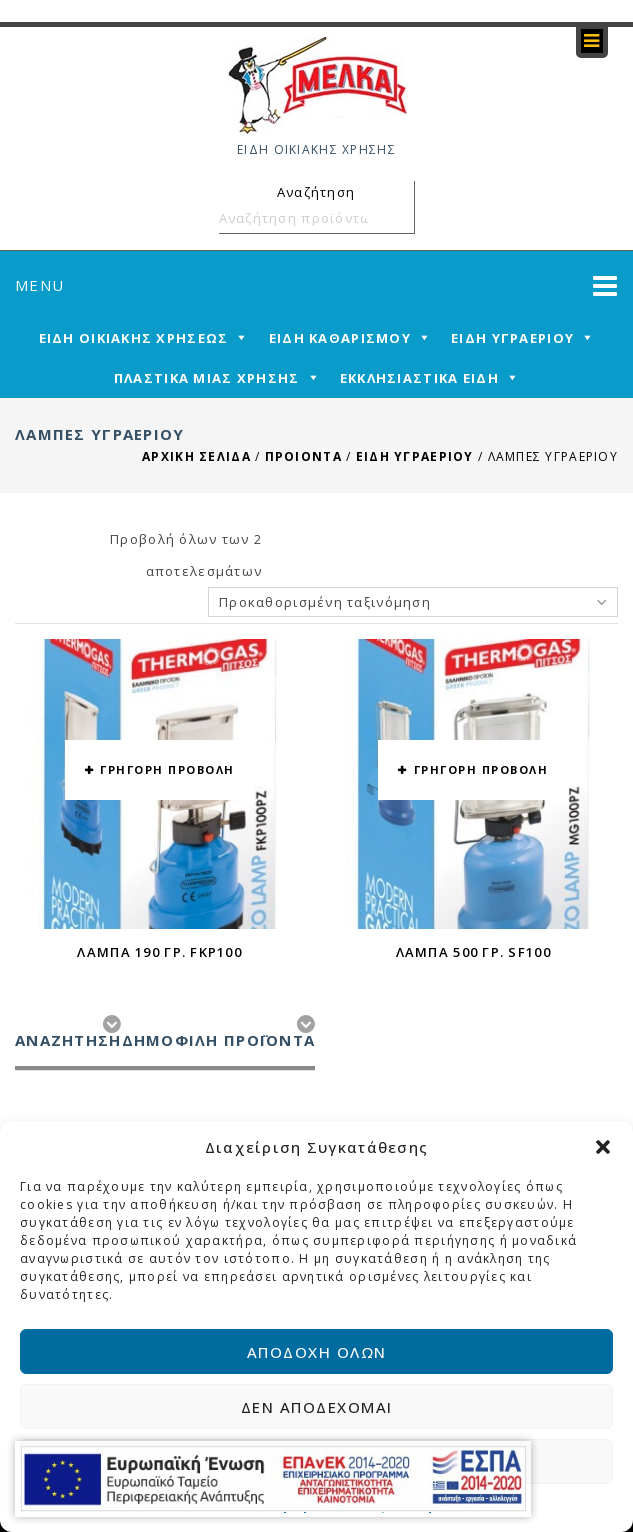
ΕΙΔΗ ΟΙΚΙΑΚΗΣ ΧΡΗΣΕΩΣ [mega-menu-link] (134, 338)
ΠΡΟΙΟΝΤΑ (303, 456)
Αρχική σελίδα (196, 456)
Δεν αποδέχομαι (317, 1407)
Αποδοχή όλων (317, 1352)
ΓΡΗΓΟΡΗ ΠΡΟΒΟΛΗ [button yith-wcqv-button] (167, 769)
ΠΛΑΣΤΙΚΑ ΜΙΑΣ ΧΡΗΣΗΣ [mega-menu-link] (207, 378)
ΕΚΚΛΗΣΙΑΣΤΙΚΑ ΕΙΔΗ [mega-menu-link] (419, 378)
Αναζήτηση (396, 218)
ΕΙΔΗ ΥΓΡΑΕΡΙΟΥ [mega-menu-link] (512, 338)
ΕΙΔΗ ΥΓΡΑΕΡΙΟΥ (415, 456)
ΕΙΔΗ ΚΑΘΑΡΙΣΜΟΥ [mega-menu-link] (340, 338)
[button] (603, 1147)
